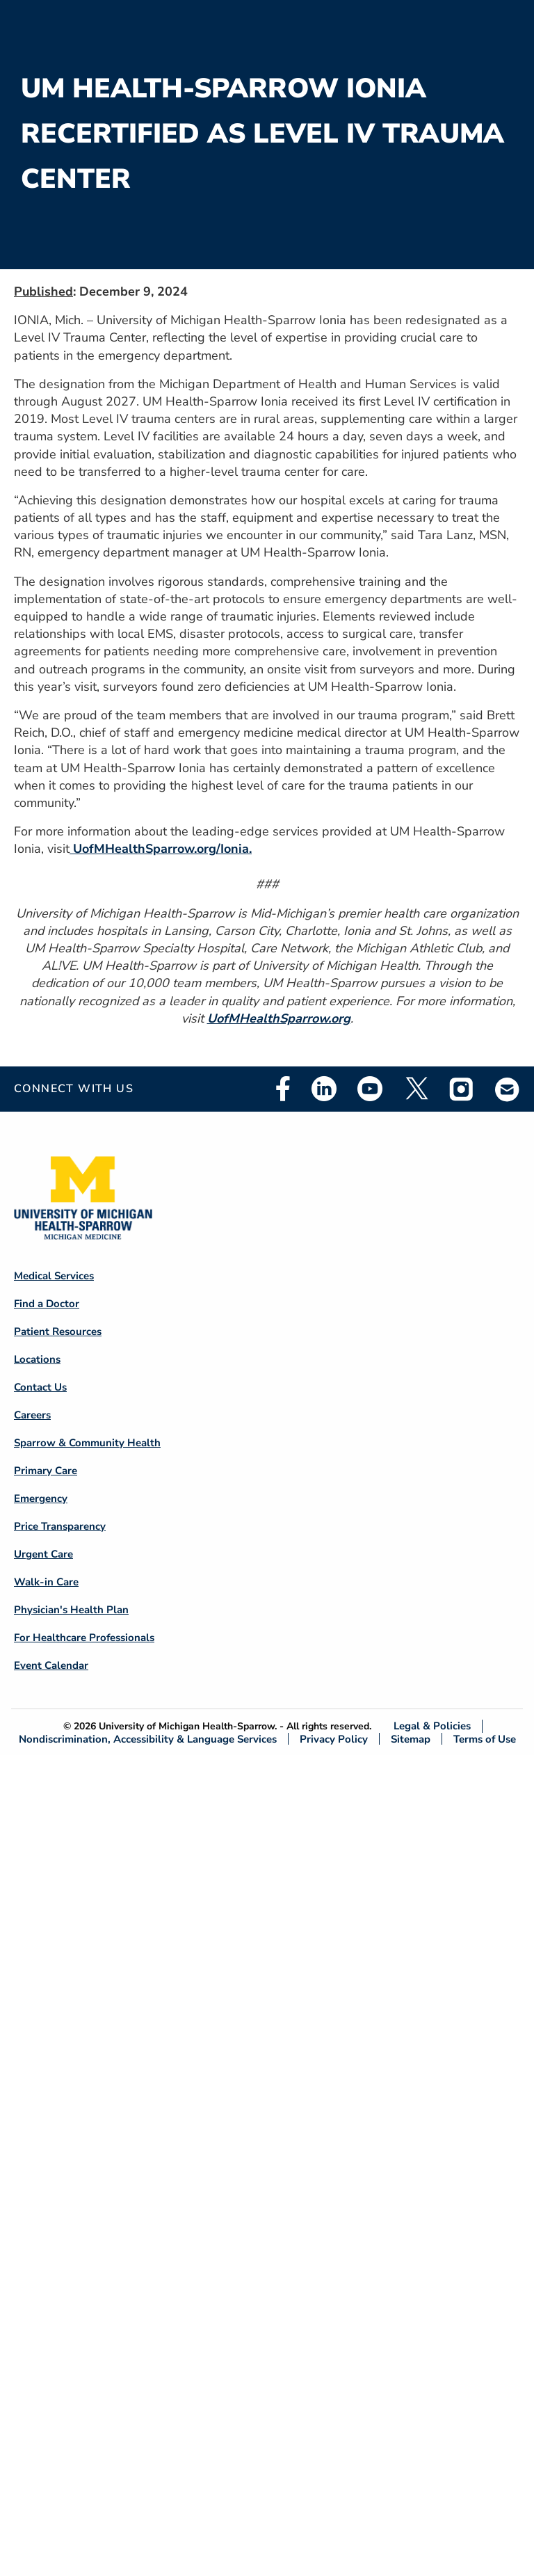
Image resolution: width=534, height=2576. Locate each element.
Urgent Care (43, 1554)
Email (507, 1089)
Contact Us (40, 1387)
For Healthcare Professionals (84, 1638)
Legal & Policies (432, 1726)
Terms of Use (484, 1739)
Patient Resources (58, 1331)
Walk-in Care (46, 1582)
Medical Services (54, 1276)
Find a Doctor (46, 1304)
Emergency (40, 1498)
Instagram (461, 1088)
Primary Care (45, 1471)
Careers (32, 1415)
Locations (37, 1359)
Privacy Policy (334, 1739)
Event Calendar (51, 1665)
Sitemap (410, 1739)
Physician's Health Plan (71, 1610)
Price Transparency (60, 1526)
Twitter (415, 1088)
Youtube (369, 1088)
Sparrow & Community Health (87, 1443)
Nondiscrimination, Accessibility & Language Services (148, 1739)
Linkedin (324, 1088)
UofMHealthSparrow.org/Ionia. (161, 848)
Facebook (283, 1088)
